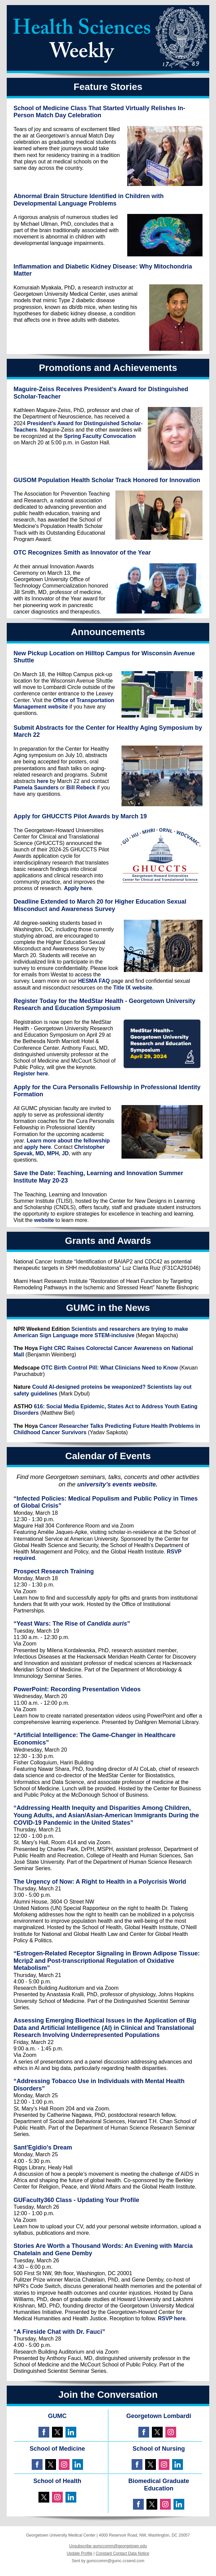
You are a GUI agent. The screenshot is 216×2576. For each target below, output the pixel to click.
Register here (31, 1073)
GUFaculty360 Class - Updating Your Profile (76, 2200)
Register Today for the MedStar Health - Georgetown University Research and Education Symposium (104, 1005)
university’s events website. (117, 1484)
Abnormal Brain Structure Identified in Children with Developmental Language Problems (89, 200)
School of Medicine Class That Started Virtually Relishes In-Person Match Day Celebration (99, 112)
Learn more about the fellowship (68, 1140)
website (44, 1220)
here (42, 781)
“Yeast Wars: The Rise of (50, 1623)
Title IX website (132, 988)
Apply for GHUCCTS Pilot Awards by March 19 (80, 816)
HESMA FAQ (94, 981)
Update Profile (79, 2553)
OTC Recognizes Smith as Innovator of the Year (82, 552)
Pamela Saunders (36, 787)
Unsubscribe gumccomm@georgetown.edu (108, 2546)
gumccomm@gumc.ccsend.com (115, 2560)
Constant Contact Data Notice (123, 2553)
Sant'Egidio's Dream (43, 2147)
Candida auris (107, 1623)
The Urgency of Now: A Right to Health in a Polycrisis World (100, 1881)
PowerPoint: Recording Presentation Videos (77, 1689)
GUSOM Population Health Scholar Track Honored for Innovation (107, 480)
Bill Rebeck (81, 787)
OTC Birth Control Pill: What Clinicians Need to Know (109, 1368)
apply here (37, 1147)
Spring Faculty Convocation (99, 436)
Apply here (78, 888)
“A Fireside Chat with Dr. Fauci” (59, 2331)
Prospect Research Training (54, 1571)
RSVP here (172, 2318)
